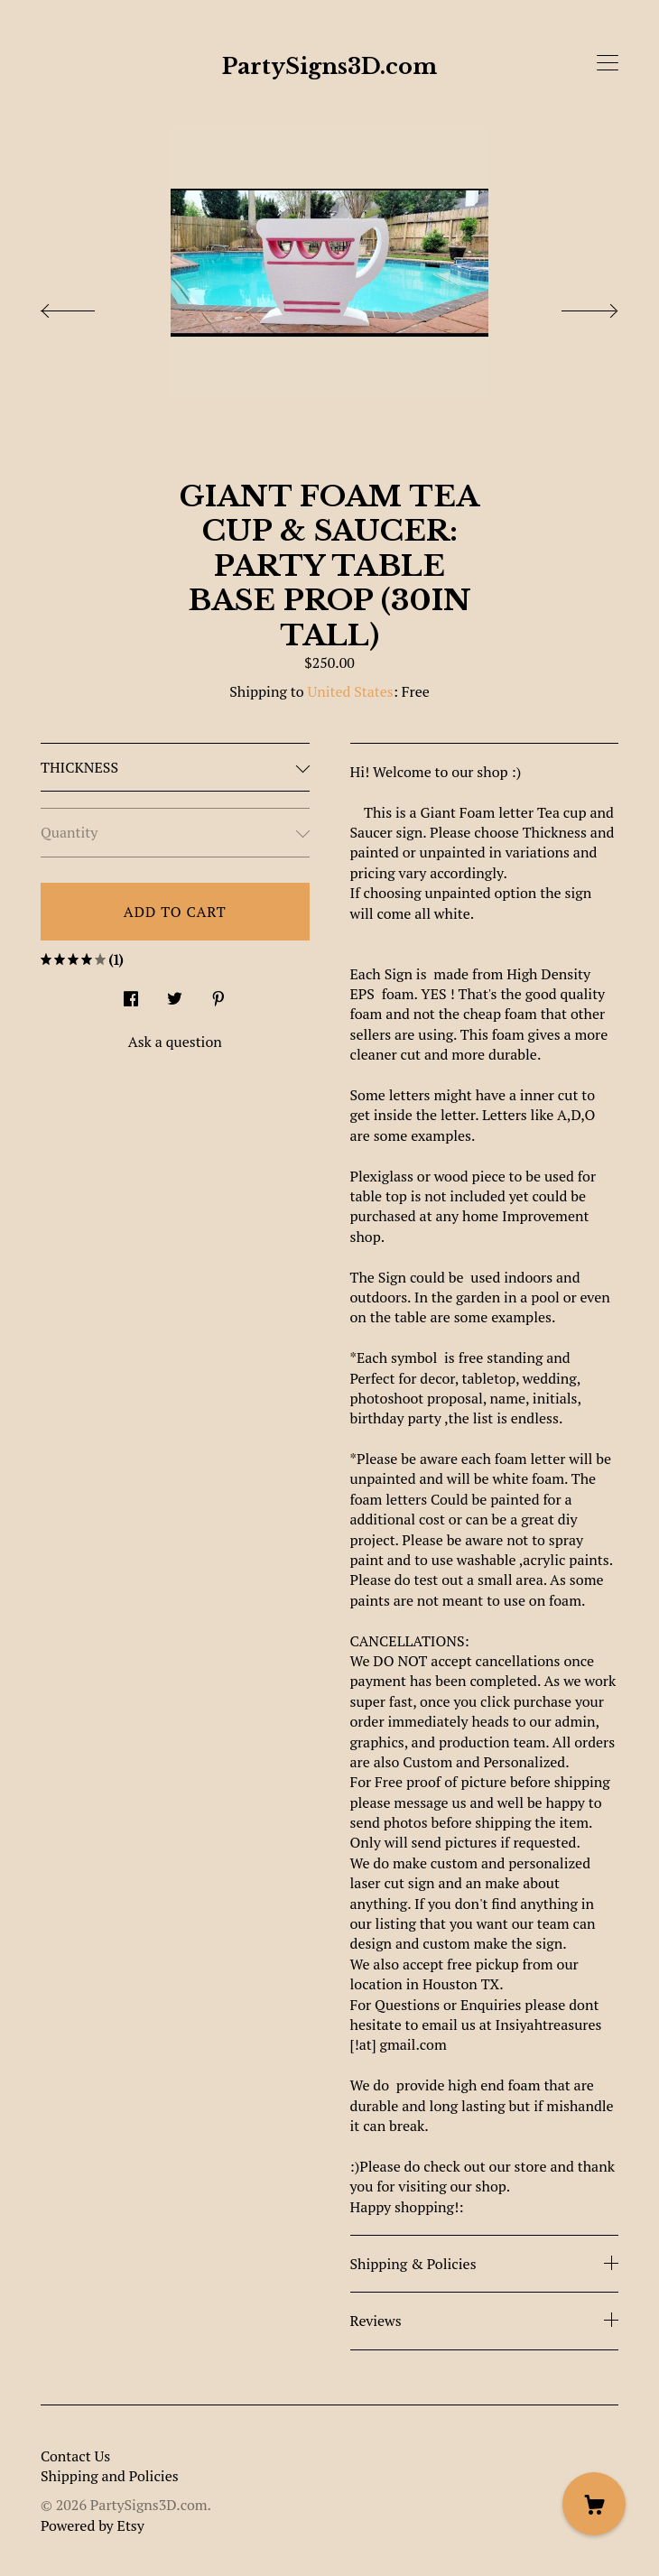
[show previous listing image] (86, 306)
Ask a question (175, 1042)
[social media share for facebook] (131, 993)
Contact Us (75, 2456)
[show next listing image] (573, 306)
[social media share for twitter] (174, 993)
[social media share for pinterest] (218, 993)
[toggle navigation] (607, 63)
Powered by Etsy (92, 2525)
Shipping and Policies (110, 2476)
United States (350, 691)
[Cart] (594, 2503)
